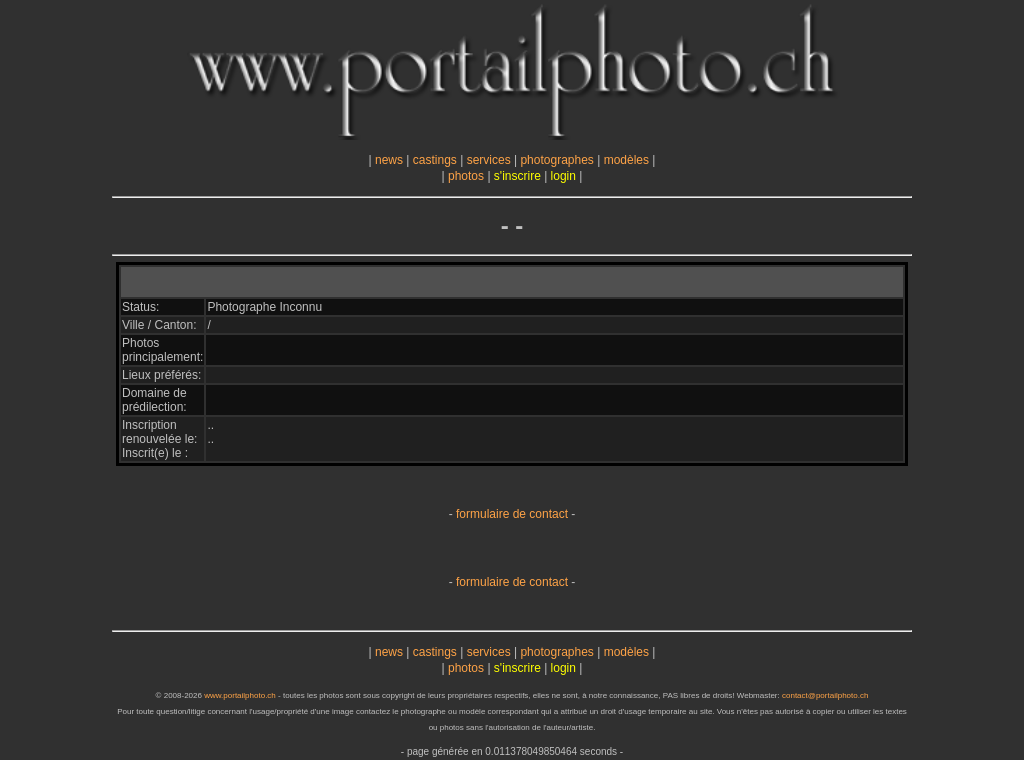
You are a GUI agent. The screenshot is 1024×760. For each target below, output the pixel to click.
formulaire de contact (512, 514)
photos (466, 176)
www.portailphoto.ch (240, 695)
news (389, 160)
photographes (556, 160)
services (489, 160)
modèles (626, 160)
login (563, 176)
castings (435, 160)
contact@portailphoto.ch (825, 695)
